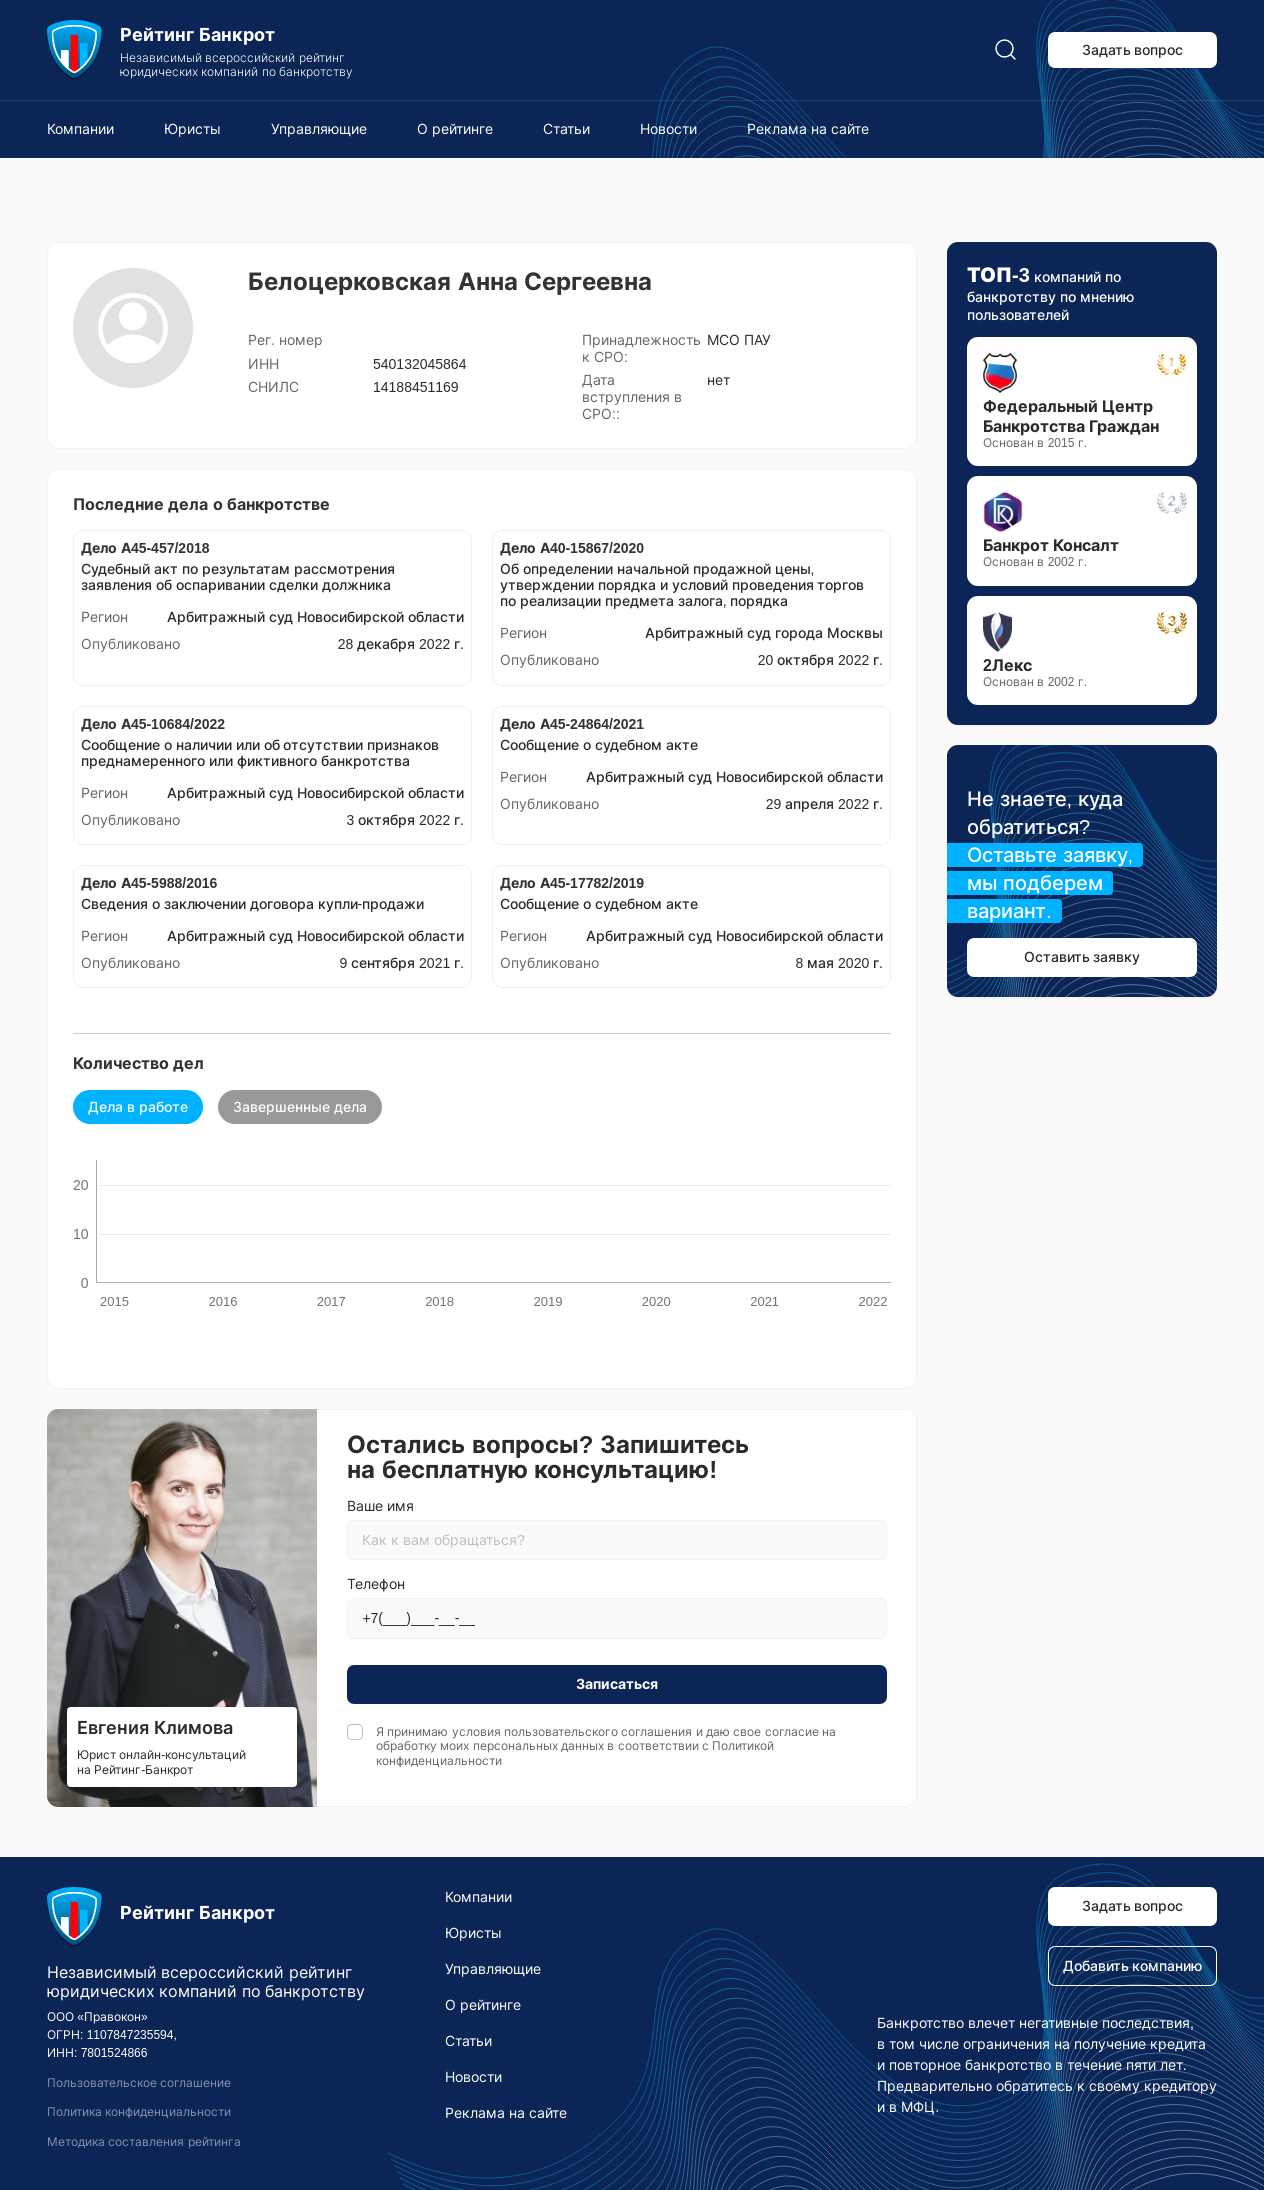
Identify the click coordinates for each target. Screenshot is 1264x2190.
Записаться (617, 1684)
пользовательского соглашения (598, 1732)
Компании (80, 129)
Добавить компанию (1133, 1966)
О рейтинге (455, 129)
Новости (668, 129)
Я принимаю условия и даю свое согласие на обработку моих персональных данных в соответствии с (606, 1746)
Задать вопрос (1133, 50)
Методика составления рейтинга (144, 2142)
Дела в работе (138, 1107)
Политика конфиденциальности (139, 2112)
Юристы (192, 129)
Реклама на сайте (808, 129)
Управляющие (319, 129)
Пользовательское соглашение (139, 2083)
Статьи (566, 129)
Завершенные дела (300, 1107)
